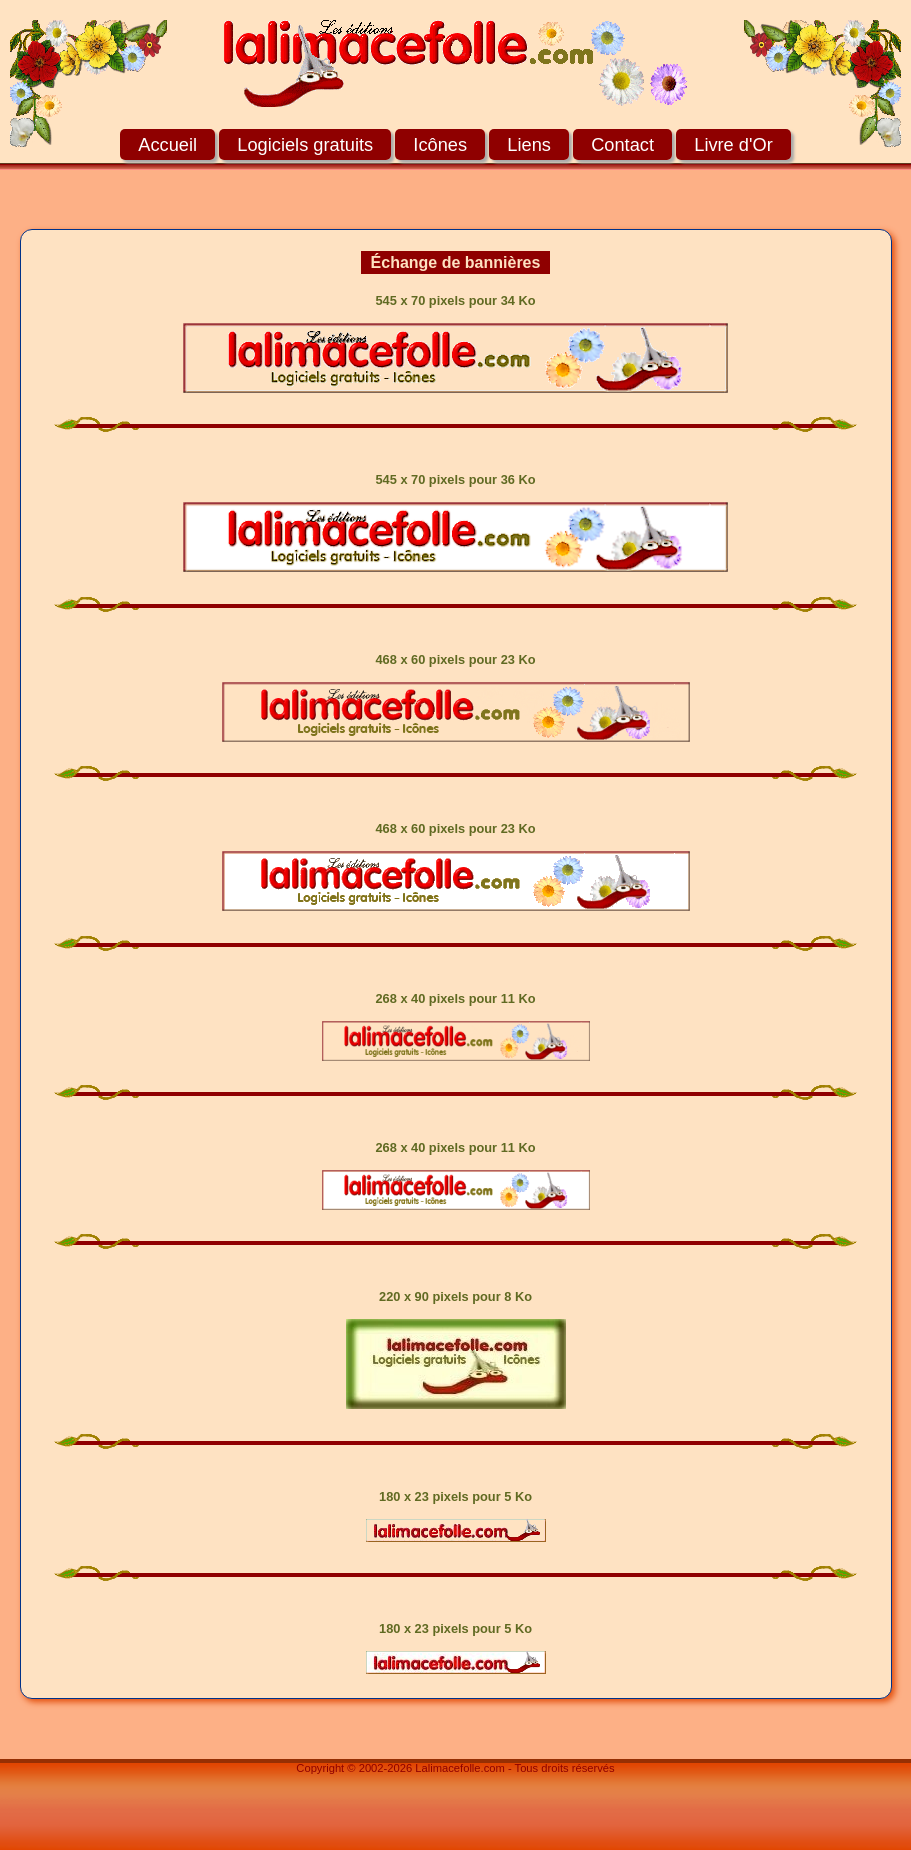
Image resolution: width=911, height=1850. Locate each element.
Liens (529, 144)
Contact (622, 144)
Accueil (167, 144)
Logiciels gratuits (305, 144)
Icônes (440, 144)
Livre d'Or (733, 144)
